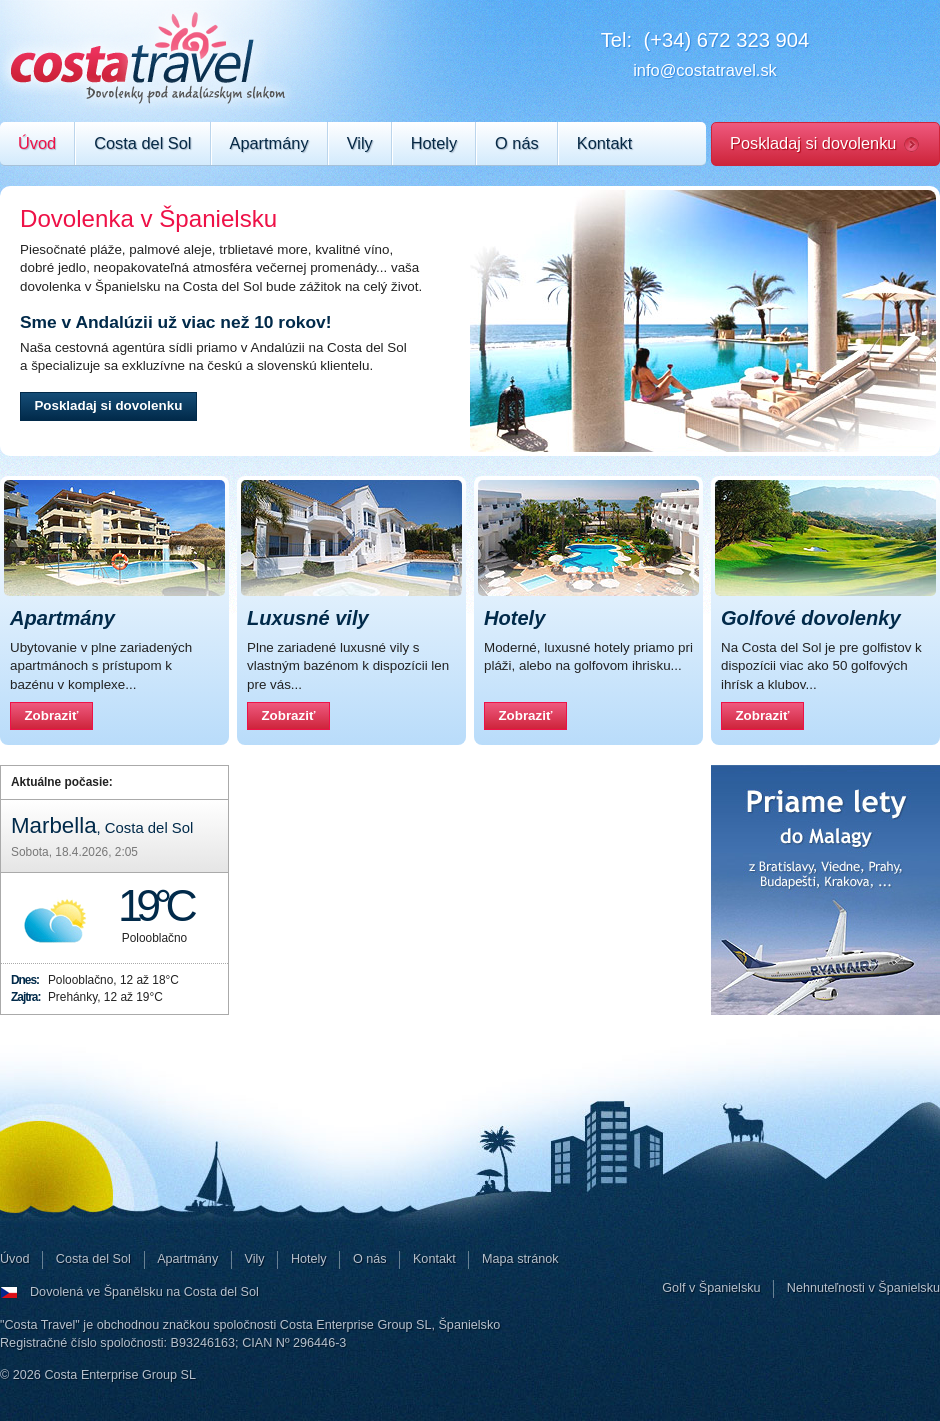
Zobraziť (58, 718)
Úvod (37, 143)
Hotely (434, 143)
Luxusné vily (308, 618)
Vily (360, 143)
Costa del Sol (142, 143)
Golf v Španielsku (711, 1288)
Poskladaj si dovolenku (813, 143)
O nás (517, 143)
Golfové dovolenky (811, 618)
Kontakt (604, 143)
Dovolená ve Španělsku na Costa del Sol (144, 1292)
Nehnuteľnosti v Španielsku (863, 1288)
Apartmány (269, 143)
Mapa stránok (520, 1259)
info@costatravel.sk (705, 70)
